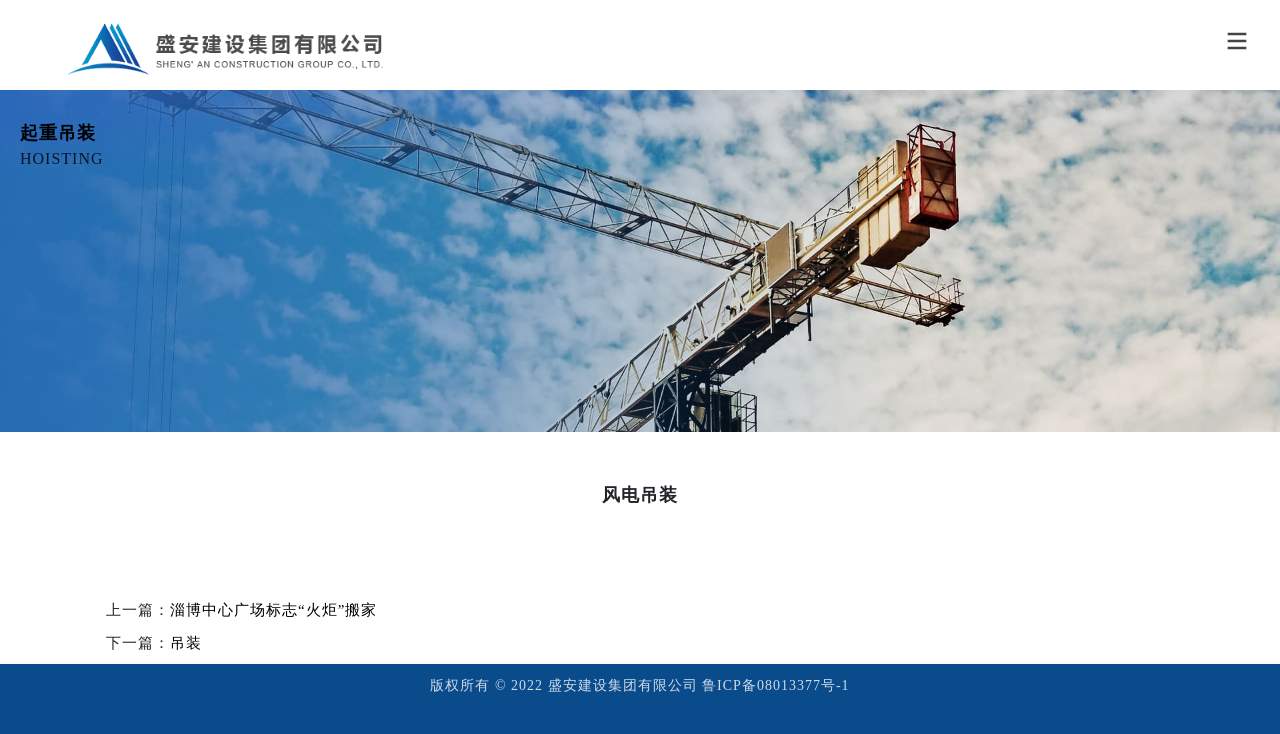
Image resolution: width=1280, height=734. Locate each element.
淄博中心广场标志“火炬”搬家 (273, 610)
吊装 (186, 643)
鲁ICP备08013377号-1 (775, 685)
